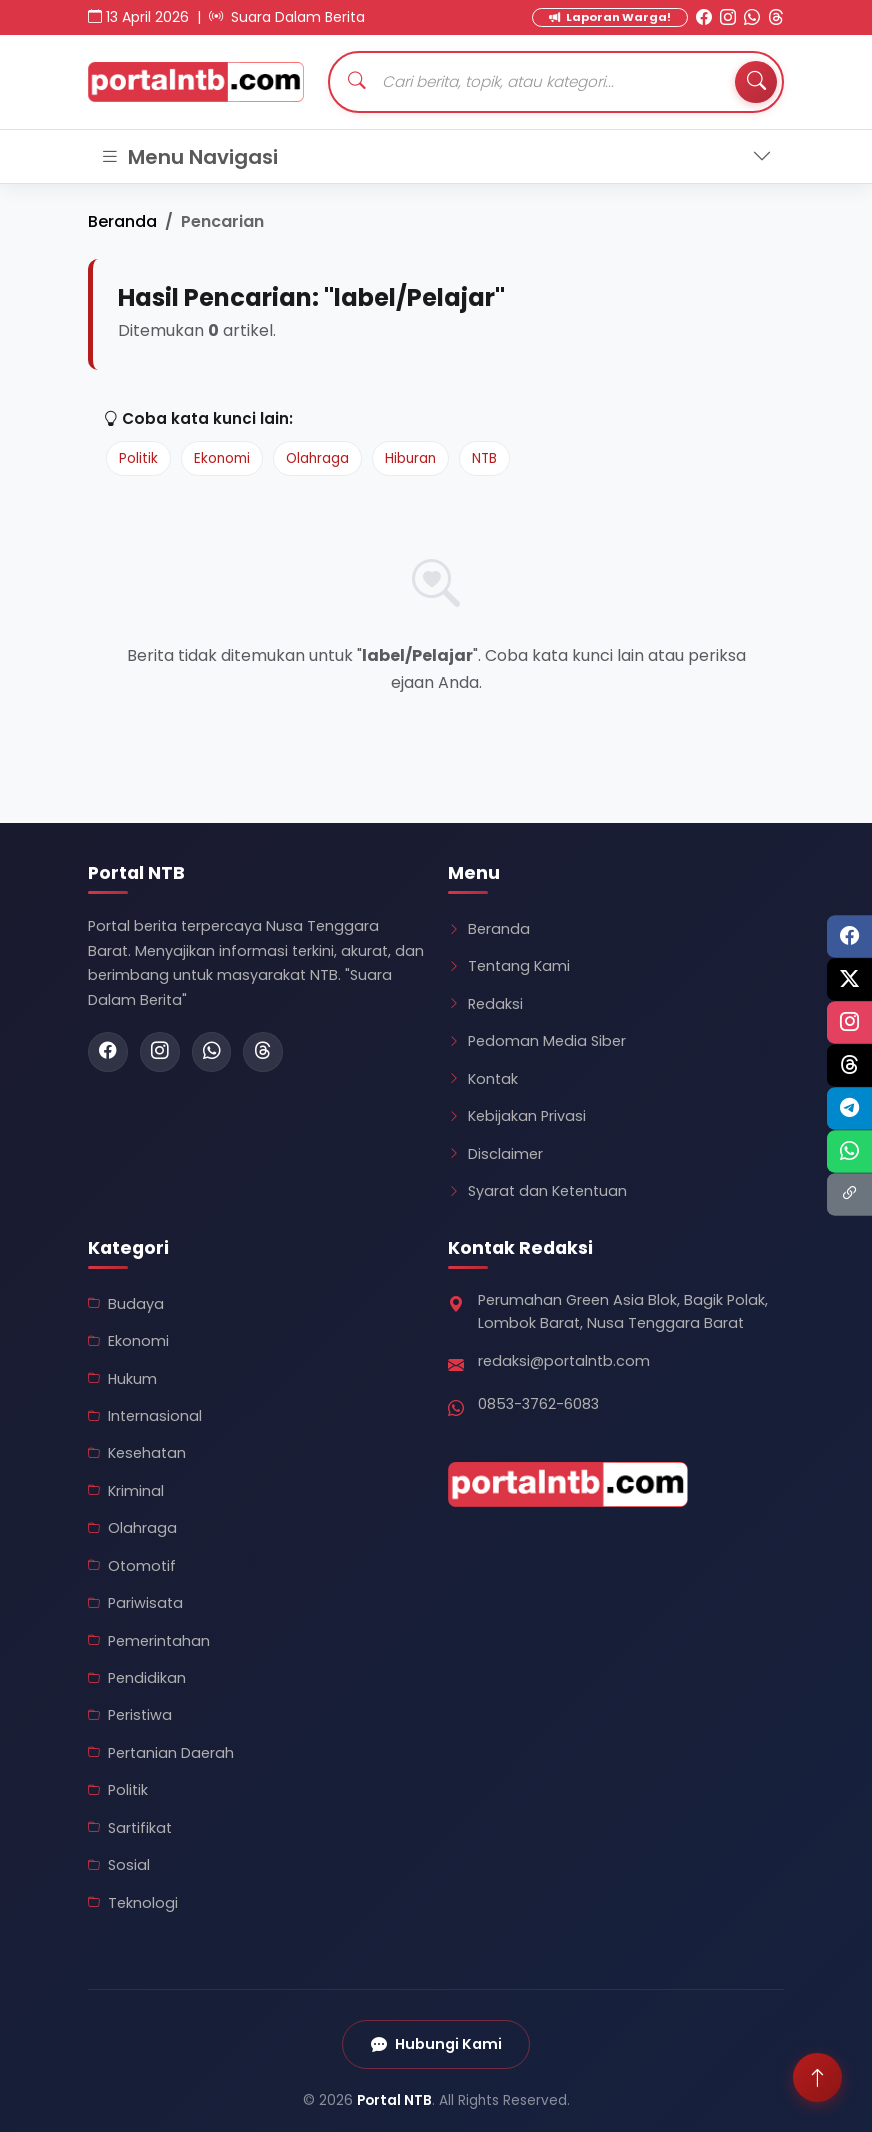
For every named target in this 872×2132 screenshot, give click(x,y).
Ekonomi (222, 458)
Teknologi (133, 1903)
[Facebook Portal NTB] (704, 17)
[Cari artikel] (556, 82)
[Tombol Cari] (756, 82)
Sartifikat (130, 1828)
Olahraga (317, 458)
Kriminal (126, 1491)
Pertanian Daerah (161, 1753)
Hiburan (410, 458)
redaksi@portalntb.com (564, 1361)
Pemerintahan (149, 1641)
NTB (484, 458)
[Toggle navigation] (436, 156)
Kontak (483, 1079)
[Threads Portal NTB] (776, 17)
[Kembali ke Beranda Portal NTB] (196, 82)
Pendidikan (137, 1678)
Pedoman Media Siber (537, 1041)
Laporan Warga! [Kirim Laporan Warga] (610, 17)
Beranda (122, 221)
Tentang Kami (509, 966)
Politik (138, 458)
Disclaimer (495, 1154)
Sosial (119, 1865)
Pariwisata (135, 1603)
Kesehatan (137, 1453)
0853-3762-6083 (538, 1404)
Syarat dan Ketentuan (537, 1191)
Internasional (145, 1416)
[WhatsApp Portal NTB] (752, 17)
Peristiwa (130, 1715)
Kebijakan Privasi (517, 1116)
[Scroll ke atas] (817, 2077)
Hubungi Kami (436, 2044)
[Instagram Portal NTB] (728, 17)
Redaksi (485, 1004)
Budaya (126, 1304)
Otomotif (132, 1566)
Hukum (122, 1379)
